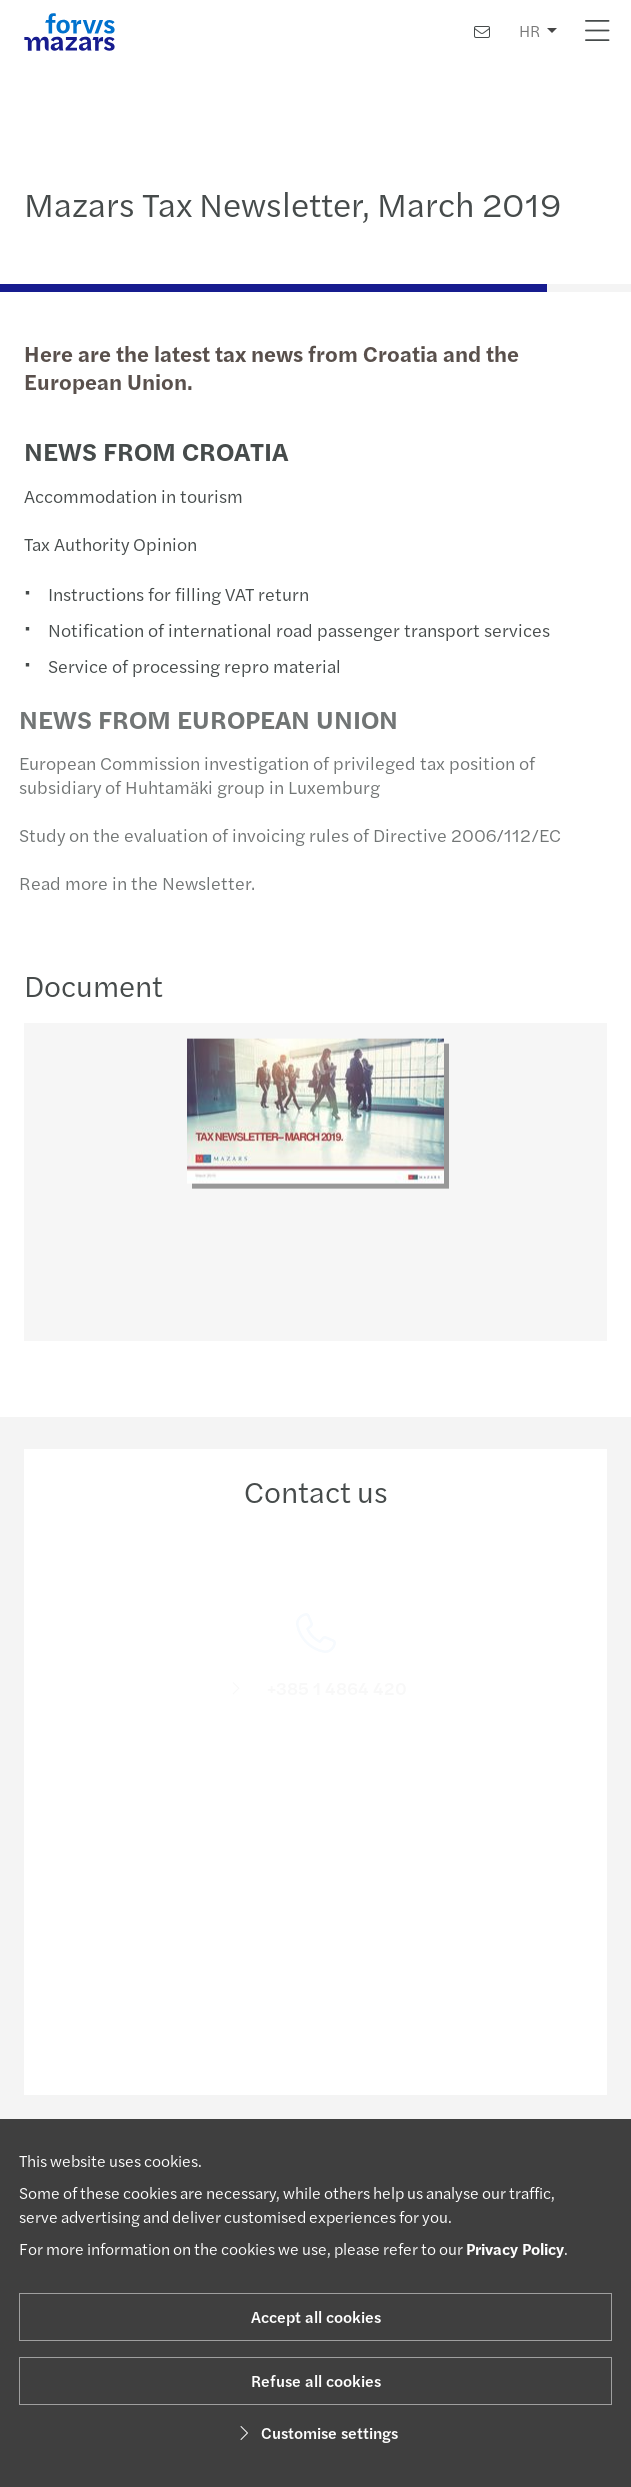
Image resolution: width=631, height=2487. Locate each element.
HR (529, 30)
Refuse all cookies (316, 2380)
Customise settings (315, 2432)
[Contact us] (482, 31)
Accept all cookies (316, 2316)
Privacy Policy (515, 2248)
